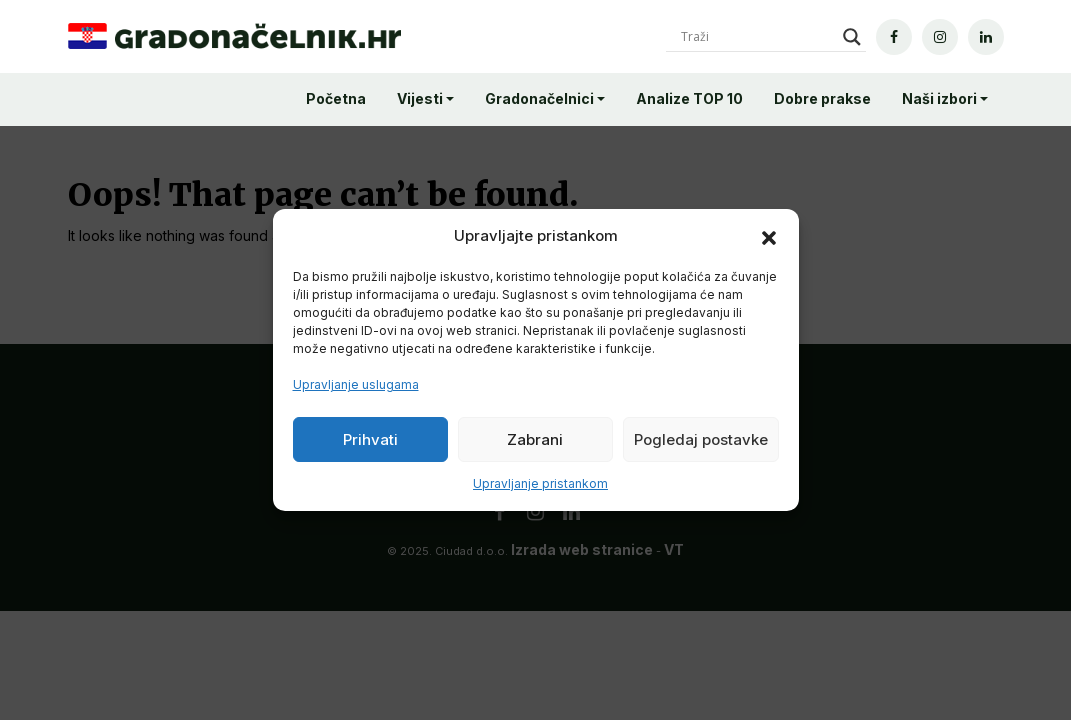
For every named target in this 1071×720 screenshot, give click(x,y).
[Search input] (757, 37)
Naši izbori (939, 98)
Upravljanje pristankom (540, 483)
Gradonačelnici (539, 98)
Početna (336, 98)
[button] (769, 236)
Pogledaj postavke (701, 439)
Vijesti (420, 98)
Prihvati (370, 439)
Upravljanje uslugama (356, 384)
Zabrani (535, 439)
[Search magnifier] (852, 37)
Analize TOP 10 (689, 98)
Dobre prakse (822, 98)
